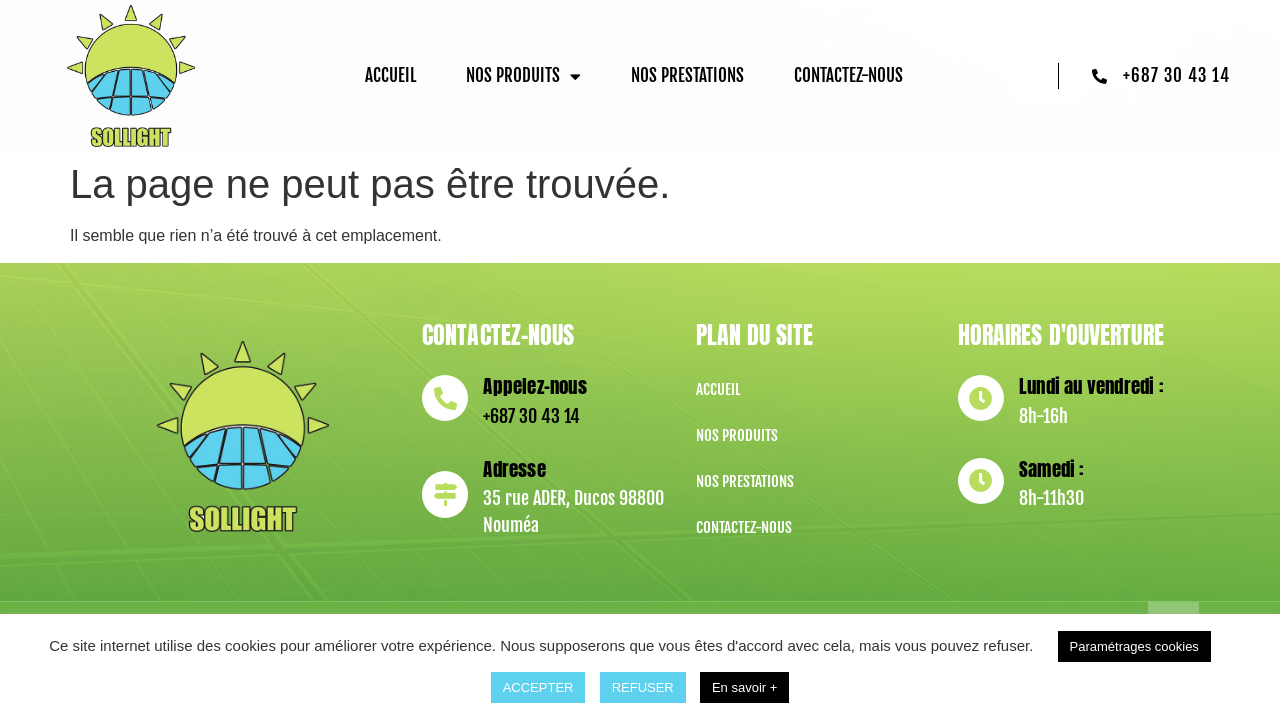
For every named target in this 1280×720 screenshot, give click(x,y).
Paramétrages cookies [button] (1134, 646)
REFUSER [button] (643, 687)
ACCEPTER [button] (538, 687)
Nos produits (523, 76)
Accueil (390, 75)
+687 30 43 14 (531, 416)
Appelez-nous (534, 386)
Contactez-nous (848, 75)
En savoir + (744, 687)
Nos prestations (687, 75)
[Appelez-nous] (445, 398)
